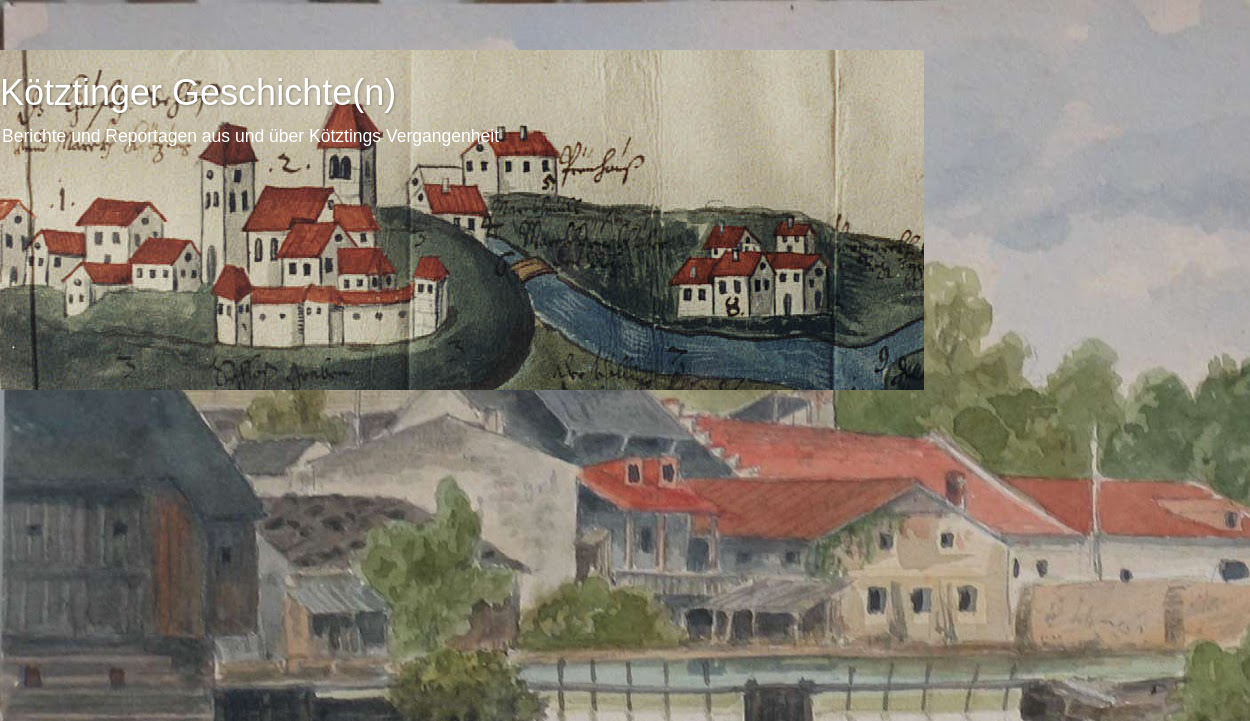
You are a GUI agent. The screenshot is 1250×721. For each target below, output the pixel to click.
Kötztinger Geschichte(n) (198, 92)
